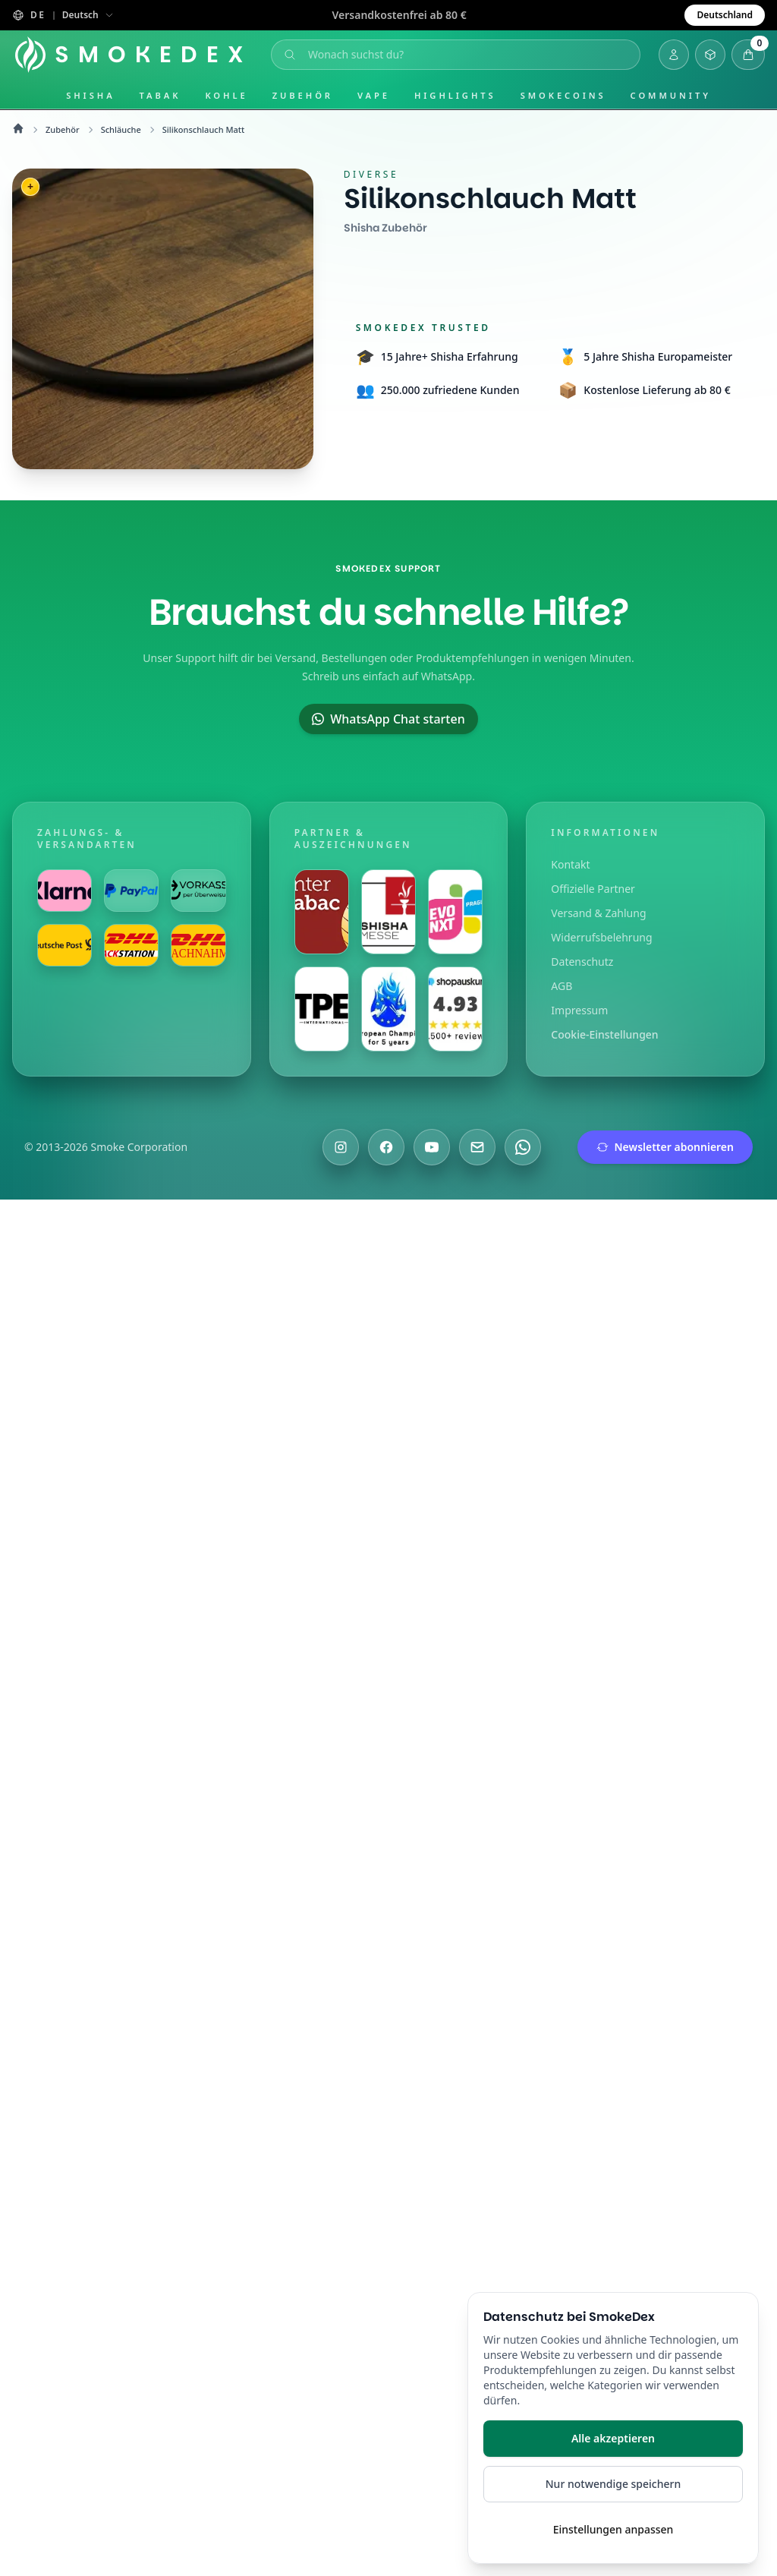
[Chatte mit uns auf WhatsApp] (523, 1147)
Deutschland (725, 14)
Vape (373, 95)
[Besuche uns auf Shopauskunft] (455, 1009)
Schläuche (121, 129)
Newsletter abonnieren (665, 1147)
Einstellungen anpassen (613, 2529)
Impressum (579, 1010)
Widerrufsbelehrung (601, 937)
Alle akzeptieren (613, 2438)
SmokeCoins (563, 95)
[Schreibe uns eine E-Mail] (477, 1147)
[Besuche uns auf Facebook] (386, 1147)
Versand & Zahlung (598, 913)
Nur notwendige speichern (613, 2484)
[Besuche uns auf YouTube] (432, 1147)
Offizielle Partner (593, 888)
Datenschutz (582, 961)
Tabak (160, 95)
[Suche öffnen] (458, 54)
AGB (561, 986)
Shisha (90, 95)
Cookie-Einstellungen (604, 1034)
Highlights (455, 95)
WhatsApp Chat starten (388, 719)
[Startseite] (135, 54)
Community (671, 95)
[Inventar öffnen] (710, 54)
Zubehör (302, 95)
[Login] (674, 54)
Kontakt (570, 864)
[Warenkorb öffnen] (748, 54)
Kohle (226, 95)
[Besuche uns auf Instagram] (340, 1147)
